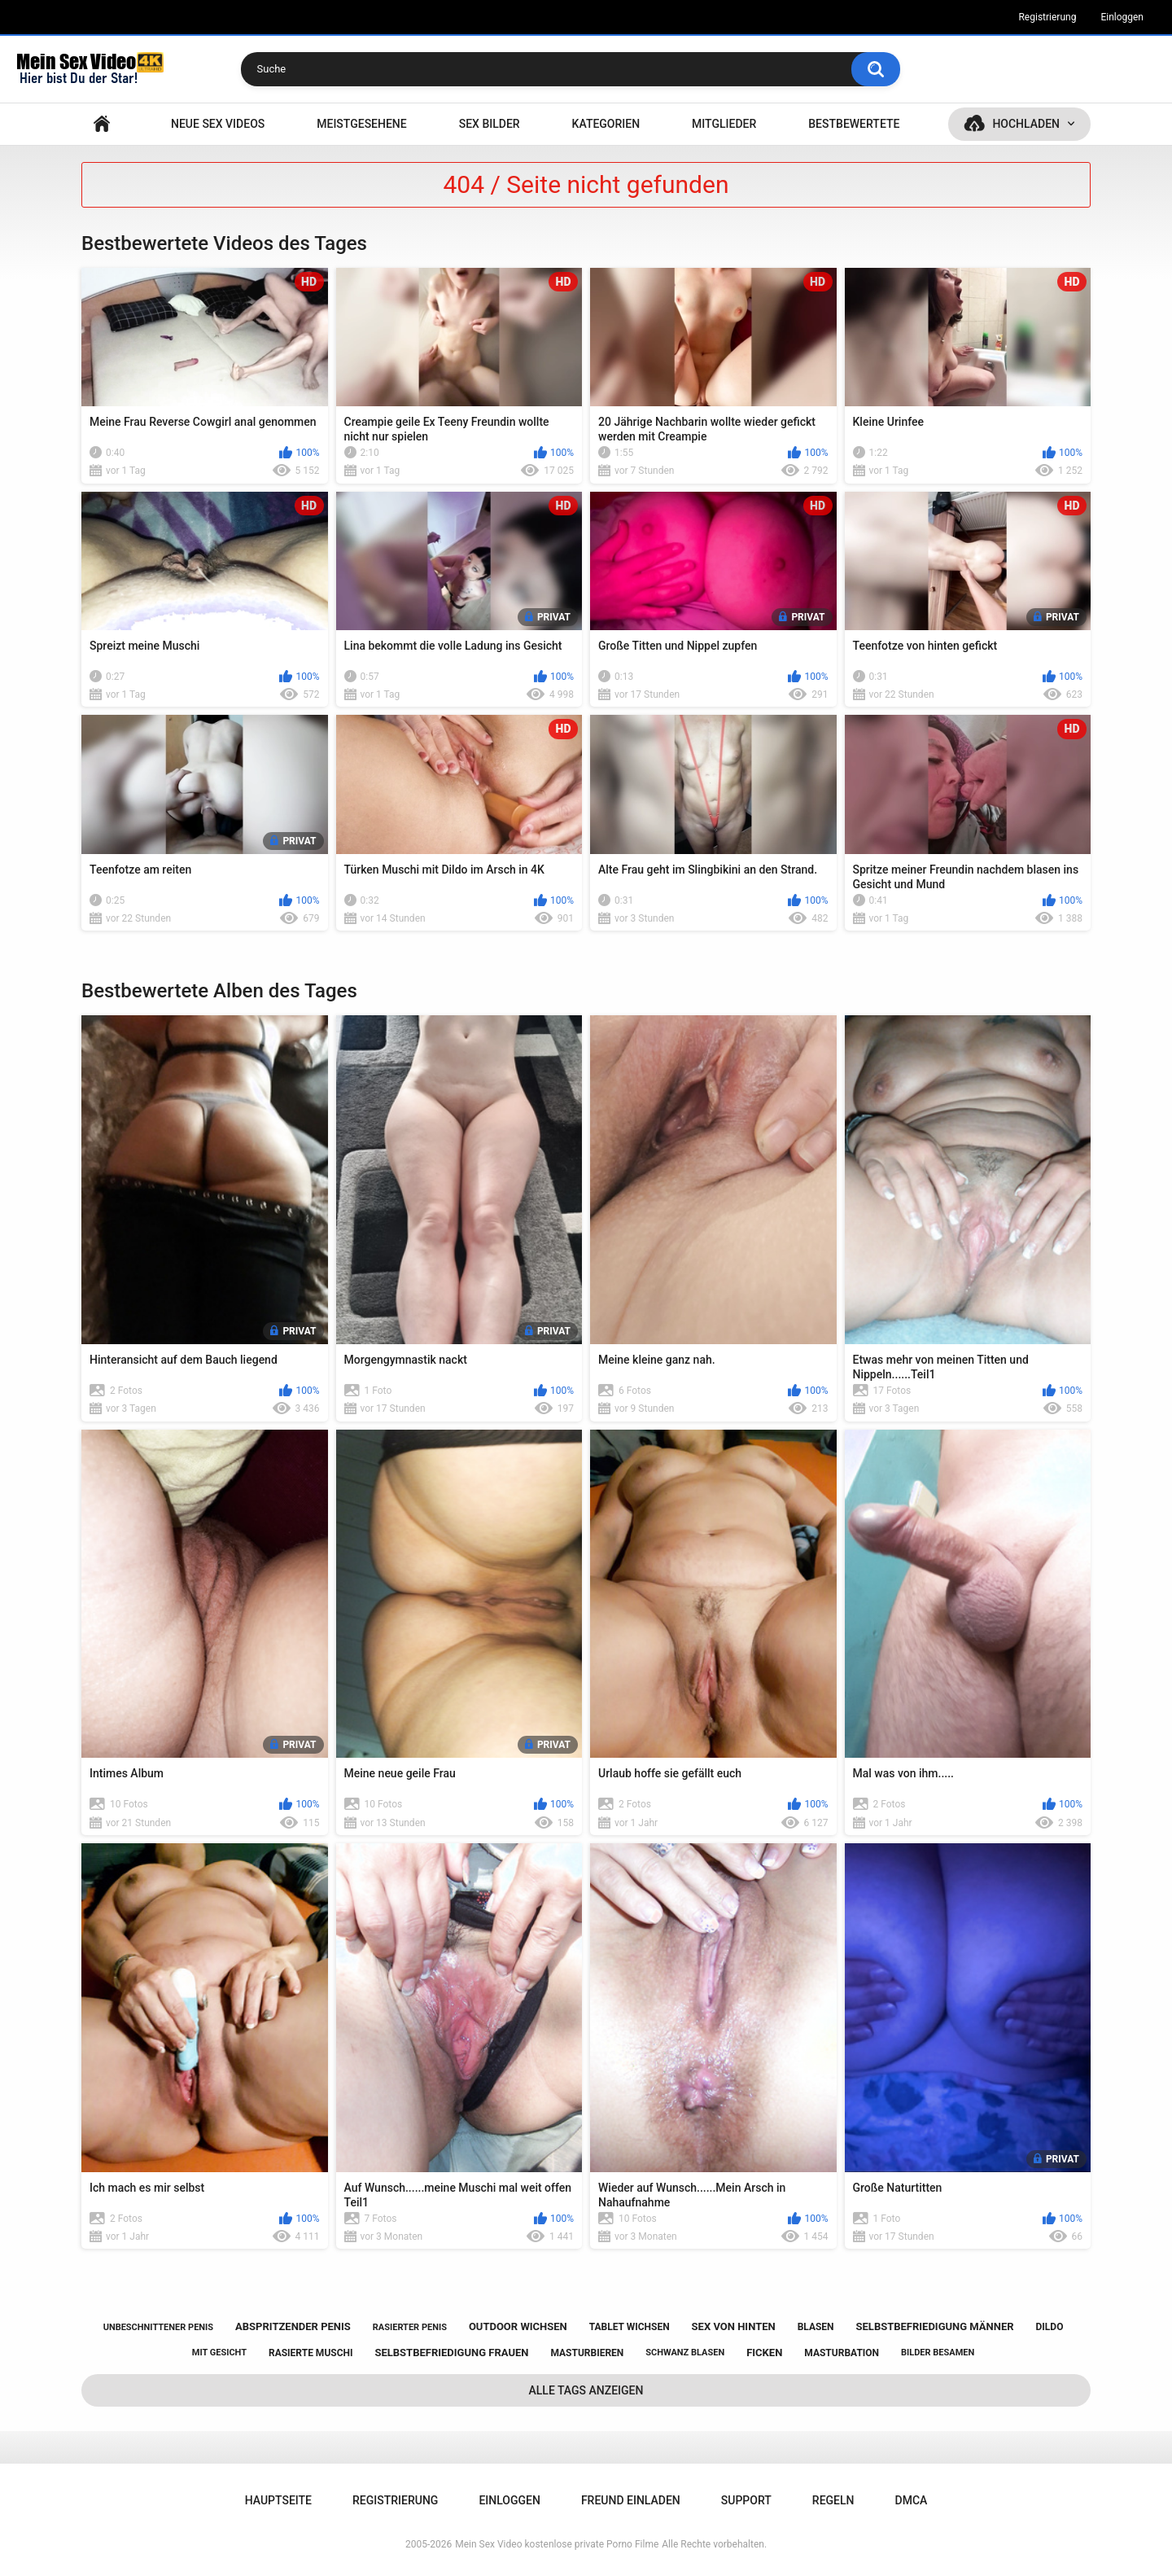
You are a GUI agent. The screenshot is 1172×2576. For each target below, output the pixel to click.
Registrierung (1047, 17)
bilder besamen (937, 2352)
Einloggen (1122, 17)
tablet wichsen (629, 2327)
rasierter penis (410, 2327)
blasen (816, 2327)
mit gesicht (219, 2352)
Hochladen (1026, 123)
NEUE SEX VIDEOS (218, 123)
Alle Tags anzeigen (586, 2390)
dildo (1050, 2327)
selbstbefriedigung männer (935, 2326)
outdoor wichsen (518, 2326)
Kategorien (606, 123)
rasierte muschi (311, 2353)
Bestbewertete (853, 123)
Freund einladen (630, 2500)
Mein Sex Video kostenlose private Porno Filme (556, 2544)
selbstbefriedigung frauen (451, 2352)
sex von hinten (734, 2326)
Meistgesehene (361, 123)
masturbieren (586, 2353)
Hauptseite (101, 124)
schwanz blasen (684, 2352)
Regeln (833, 2500)
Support (746, 2500)
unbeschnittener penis (158, 2327)
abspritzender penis (293, 2326)
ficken (764, 2352)
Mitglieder (724, 123)
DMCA (911, 2500)
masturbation (841, 2353)
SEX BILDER (489, 123)
